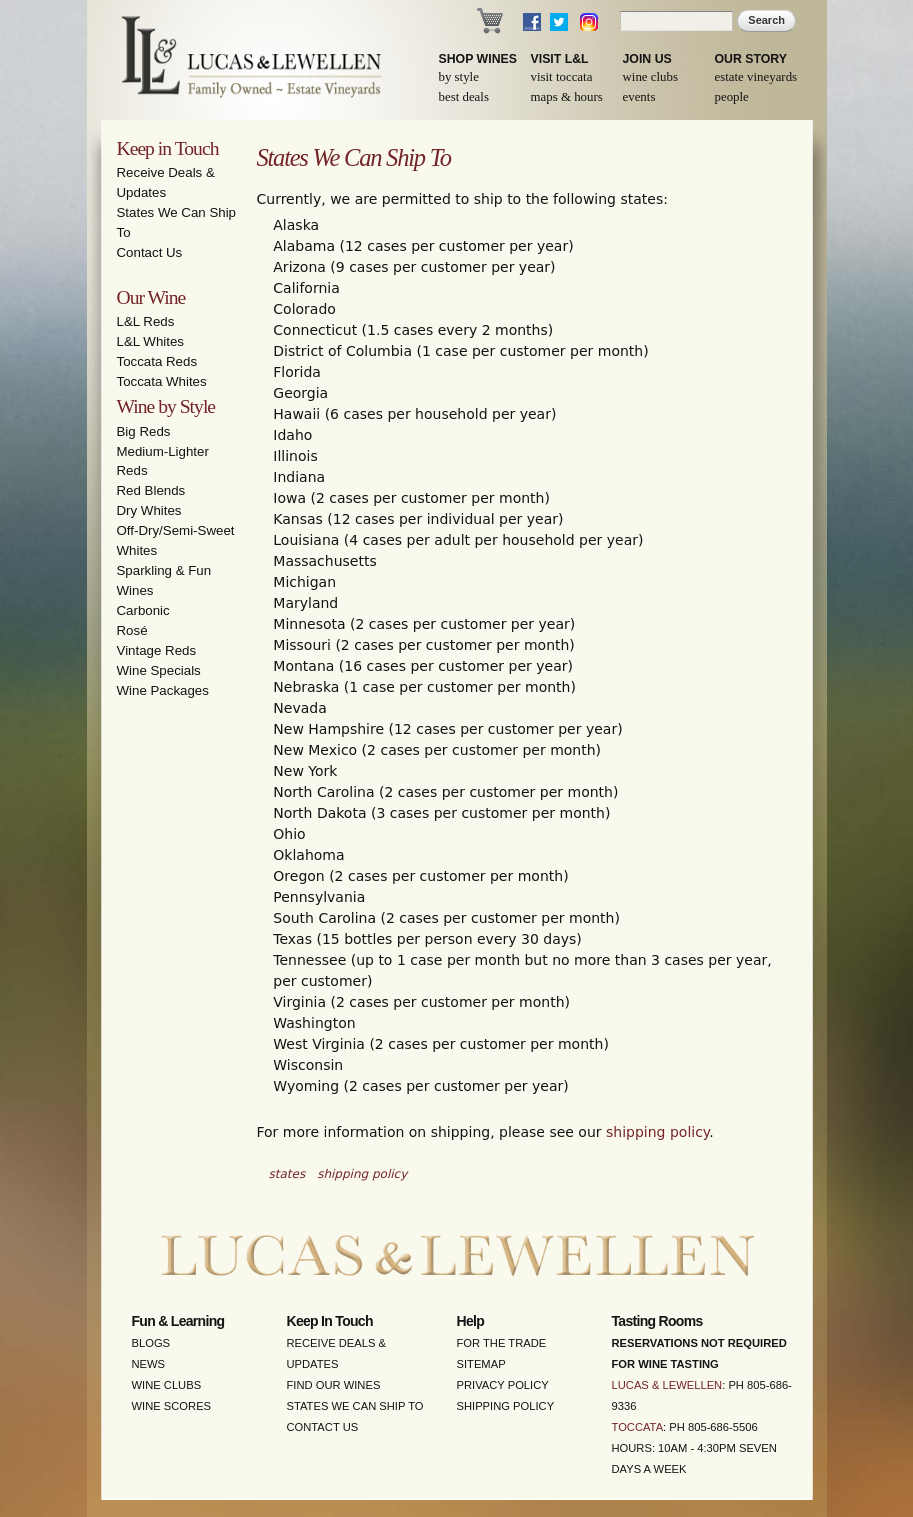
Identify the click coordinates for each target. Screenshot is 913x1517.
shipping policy (657, 1132)
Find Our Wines (334, 1385)
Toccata (638, 1427)
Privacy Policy (503, 1385)
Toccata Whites (162, 381)
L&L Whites (151, 341)
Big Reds (144, 431)
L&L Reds (146, 321)
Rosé (132, 630)
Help (471, 1321)
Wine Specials (159, 670)
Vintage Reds (157, 650)
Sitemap (481, 1364)
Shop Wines (478, 59)
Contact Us (150, 252)
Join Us (647, 59)
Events (639, 97)
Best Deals (464, 97)
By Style (459, 77)
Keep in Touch (168, 148)
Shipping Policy (506, 1406)
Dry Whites (149, 510)
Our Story (751, 59)
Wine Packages (163, 690)
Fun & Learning (178, 1321)
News (149, 1364)
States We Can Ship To (355, 1406)
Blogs (151, 1343)
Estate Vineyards (756, 77)
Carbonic (143, 610)
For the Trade (502, 1343)
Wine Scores (172, 1406)
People (732, 97)
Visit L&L (560, 59)
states (287, 1174)
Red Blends (151, 490)
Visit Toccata (562, 77)
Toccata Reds (157, 361)
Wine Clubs (650, 77)
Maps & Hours (567, 97)
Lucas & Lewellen (667, 1385)
